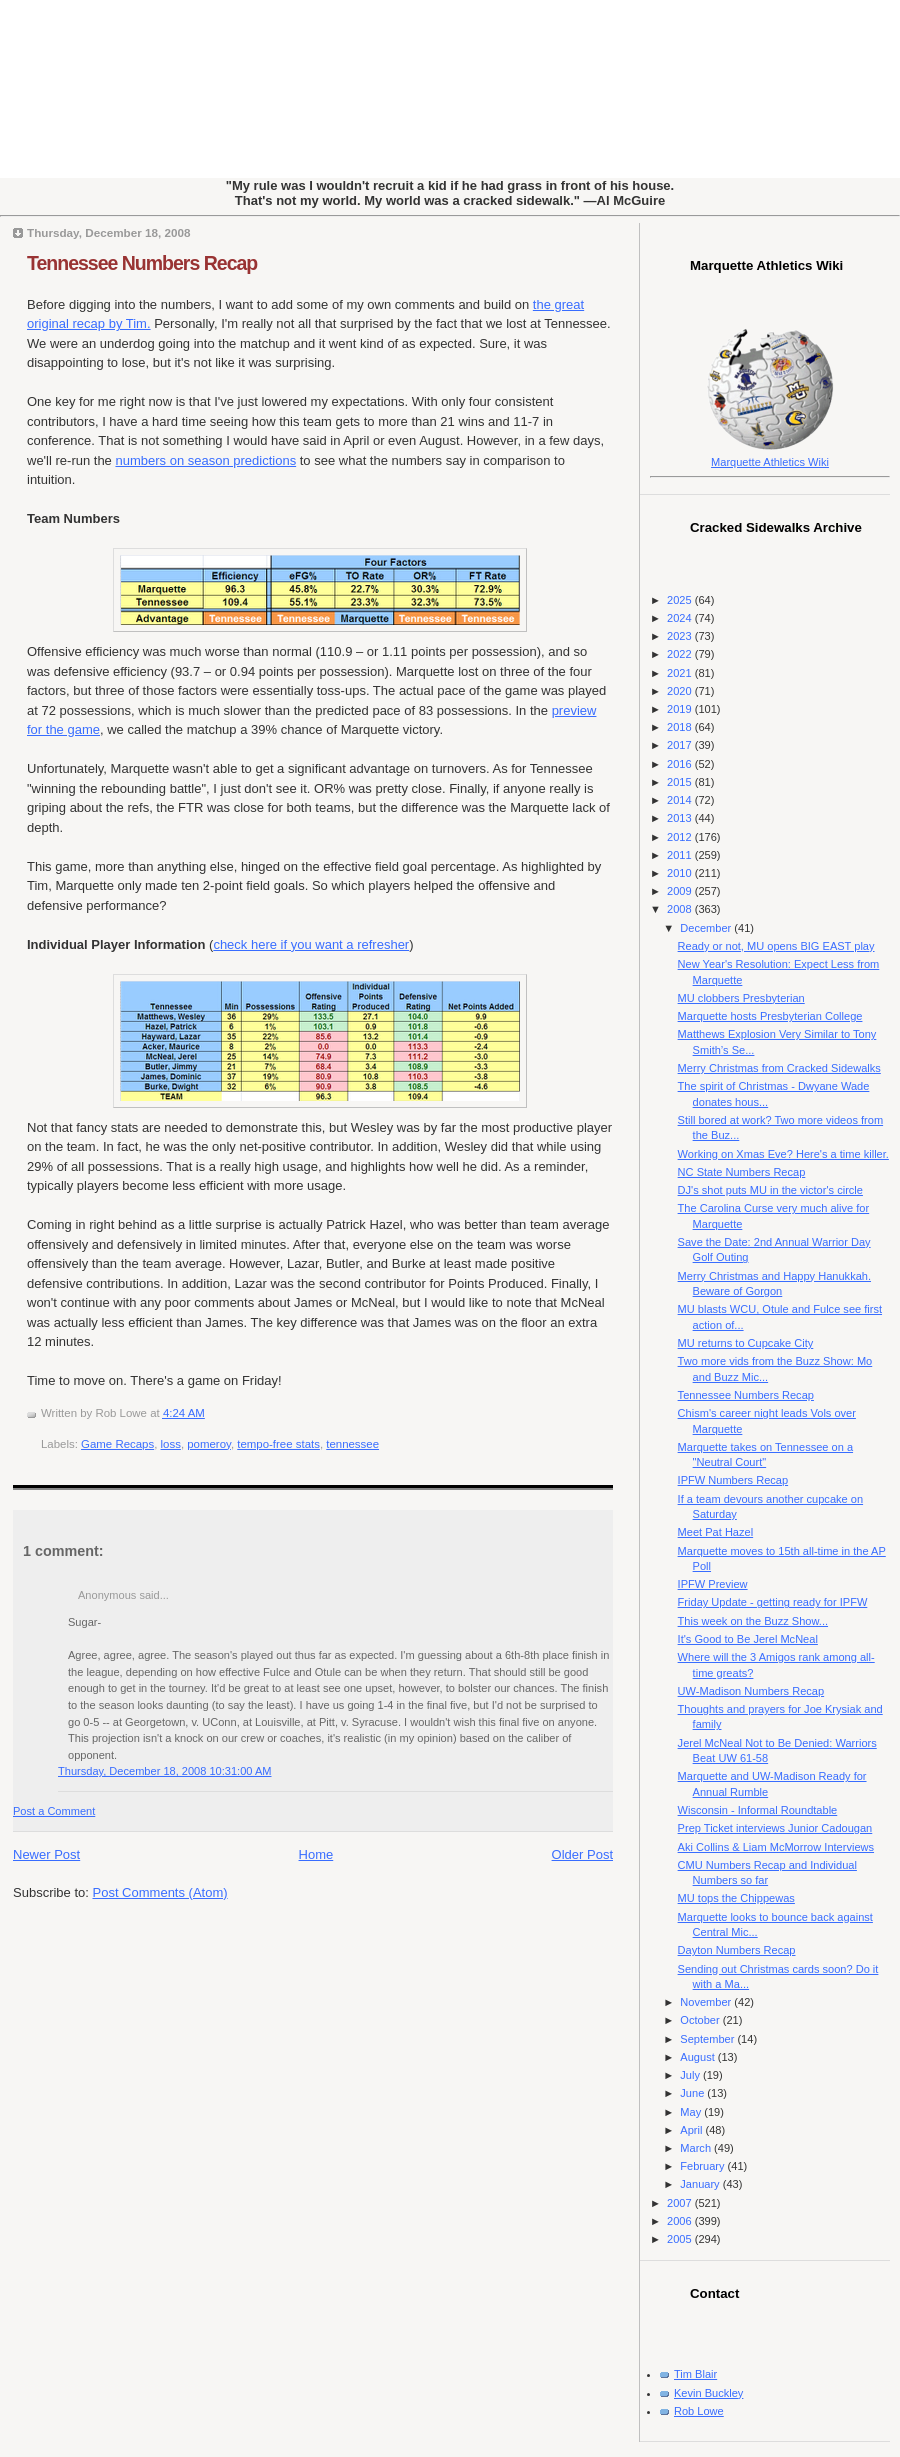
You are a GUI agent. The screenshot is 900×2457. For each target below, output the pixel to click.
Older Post (582, 1854)
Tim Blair (695, 2374)
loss (171, 1444)
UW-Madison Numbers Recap (751, 1691)
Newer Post (46, 1854)
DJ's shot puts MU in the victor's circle (770, 1190)
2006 (681, 2221)
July (691, 2075)
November (707, 2002)
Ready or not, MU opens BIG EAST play (776, 946)
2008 (681, 909)
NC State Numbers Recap (742, 1172)
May (692, 2112)
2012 (681, 837)
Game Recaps (117, 1444)
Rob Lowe (699, 2411)
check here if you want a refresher (311, 944)
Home (316, 1854)
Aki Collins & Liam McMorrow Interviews (776, 1847)
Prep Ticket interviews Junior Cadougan (775, 1828)
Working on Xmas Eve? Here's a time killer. (783, 1154)
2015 (681, 782)
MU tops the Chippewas (736, 1898)
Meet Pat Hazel (716, 1532)
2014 (681, 800)
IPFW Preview (713, 1584)
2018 (681, 727)
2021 (681, 673)
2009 (681, 891)
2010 (681, 873)
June (693, 2093)
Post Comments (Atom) (160, 1892)
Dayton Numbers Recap (737, 1950)
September (708, 2039)
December (707, 928)
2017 (681, 745)
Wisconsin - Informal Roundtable (758, 1810)
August (698, 2057)
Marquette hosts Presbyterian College (770, 1016)
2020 (681, 691)
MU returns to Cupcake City (746, 1343)
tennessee (352, 1444)
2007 (681, 2203)
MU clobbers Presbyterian (741, 998)
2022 (681, 654)
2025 (681, 600)
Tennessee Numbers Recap (142, 263)
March (697, 2148)
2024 (681, 618)
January (701, 2184)
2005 (681, 2239)
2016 (681, 764)
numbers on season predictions (205, 460)
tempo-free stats (278, 1444)
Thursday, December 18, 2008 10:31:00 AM (165, 1771)
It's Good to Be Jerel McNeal (748, 1639)
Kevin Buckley (708, 2393)
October (701, 2020)
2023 (681, 636)
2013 (681, 818)
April (692, 2130)
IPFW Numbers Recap (733, 1480)
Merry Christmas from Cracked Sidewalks (779, 1068)
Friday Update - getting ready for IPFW (773, 1602)
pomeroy (209, 1444)
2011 (681, 855)
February (703, 2166)
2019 (681, 709)
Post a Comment (54, 1811)
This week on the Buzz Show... (753, 1621)
